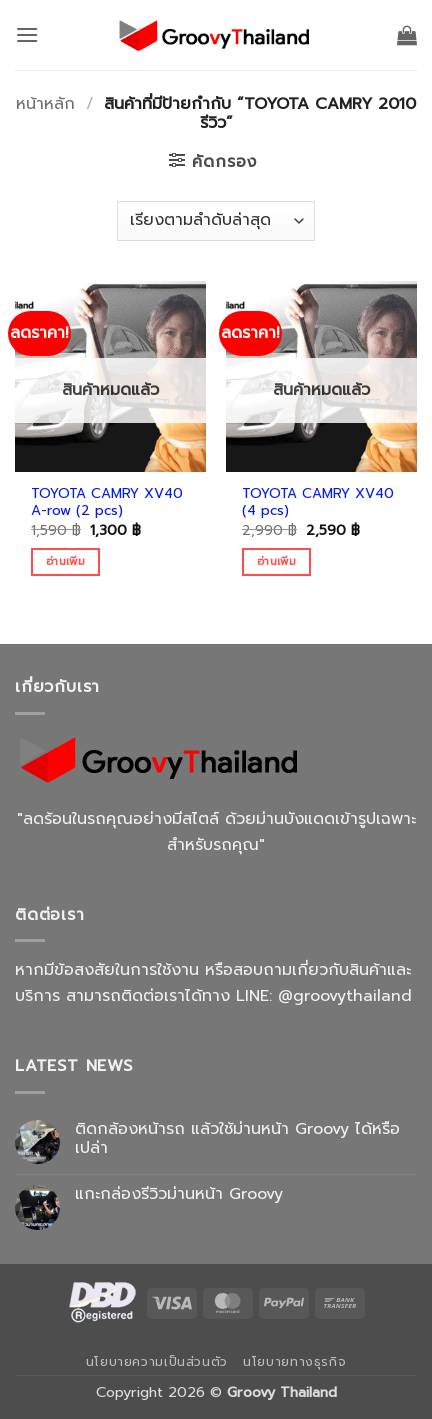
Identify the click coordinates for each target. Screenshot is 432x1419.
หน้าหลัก (45, 104)
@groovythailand (345, 996)
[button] (27, 34)
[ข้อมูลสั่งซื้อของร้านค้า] (215, 221)
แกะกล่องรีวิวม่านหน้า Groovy (179, 1194)
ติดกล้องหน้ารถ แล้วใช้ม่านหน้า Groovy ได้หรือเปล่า (237, 1139)
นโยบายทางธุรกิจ (294, 1362)
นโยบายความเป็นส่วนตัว (157, 1362)
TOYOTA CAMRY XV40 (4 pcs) (318, 502)
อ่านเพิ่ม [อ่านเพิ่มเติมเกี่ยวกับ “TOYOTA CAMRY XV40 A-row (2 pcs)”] (65, 561)
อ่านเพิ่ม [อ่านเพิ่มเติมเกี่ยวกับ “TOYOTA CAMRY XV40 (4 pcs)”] (276, 561)
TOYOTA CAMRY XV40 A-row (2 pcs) (107, 502)
